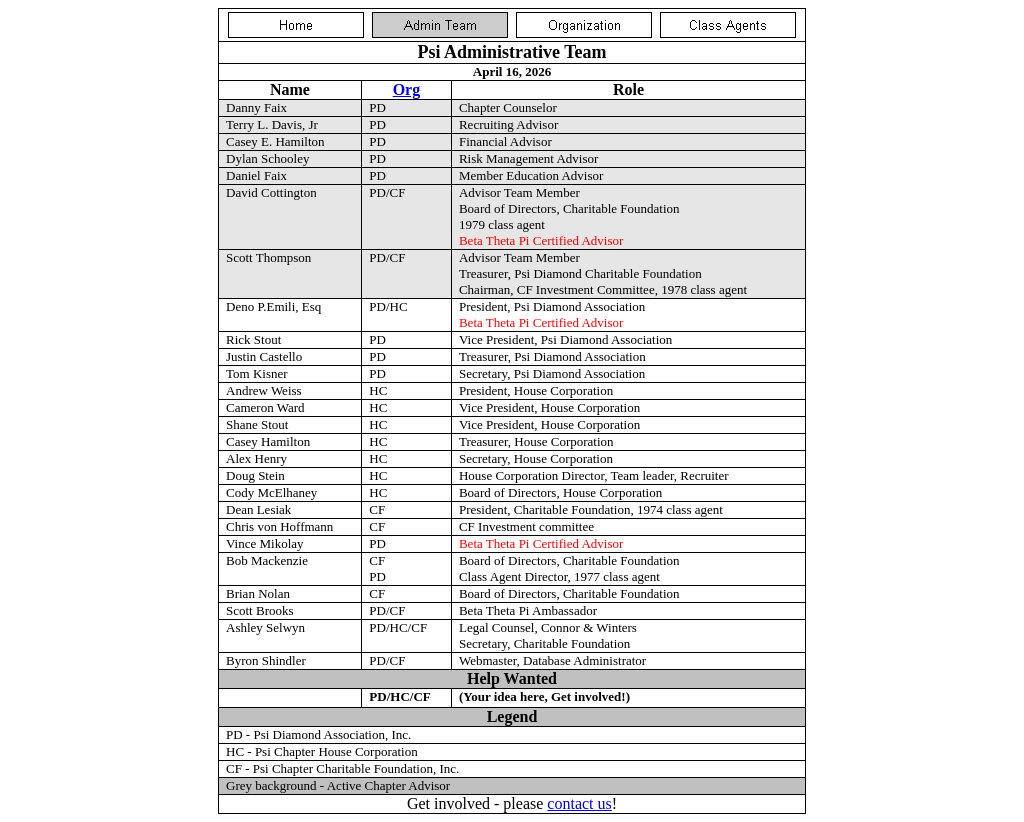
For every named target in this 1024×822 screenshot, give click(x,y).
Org (407, 89)
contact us (579, 803)
